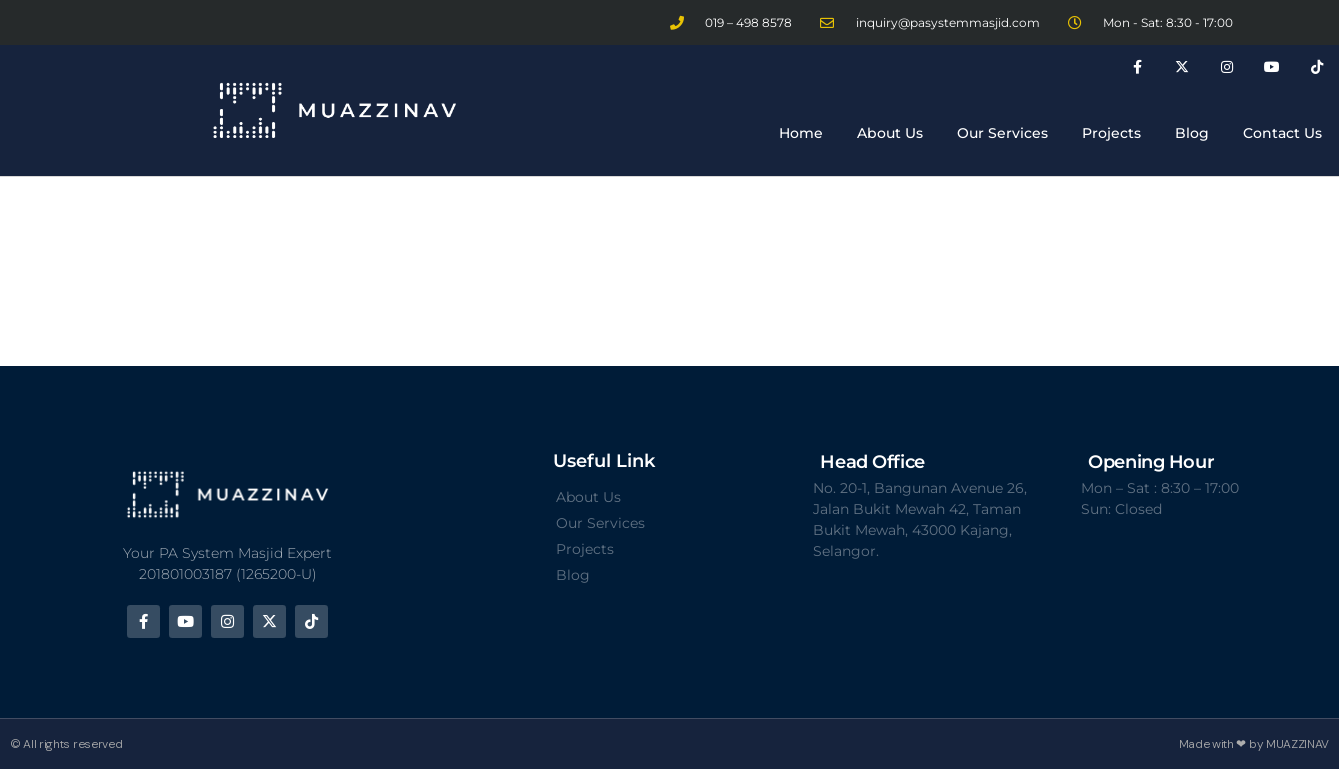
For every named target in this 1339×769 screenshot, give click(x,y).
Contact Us (1282, 133)
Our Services (1002, 133)
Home (801, 133)
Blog (1192, 133)
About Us (890, 133)
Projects (1111, 133)
